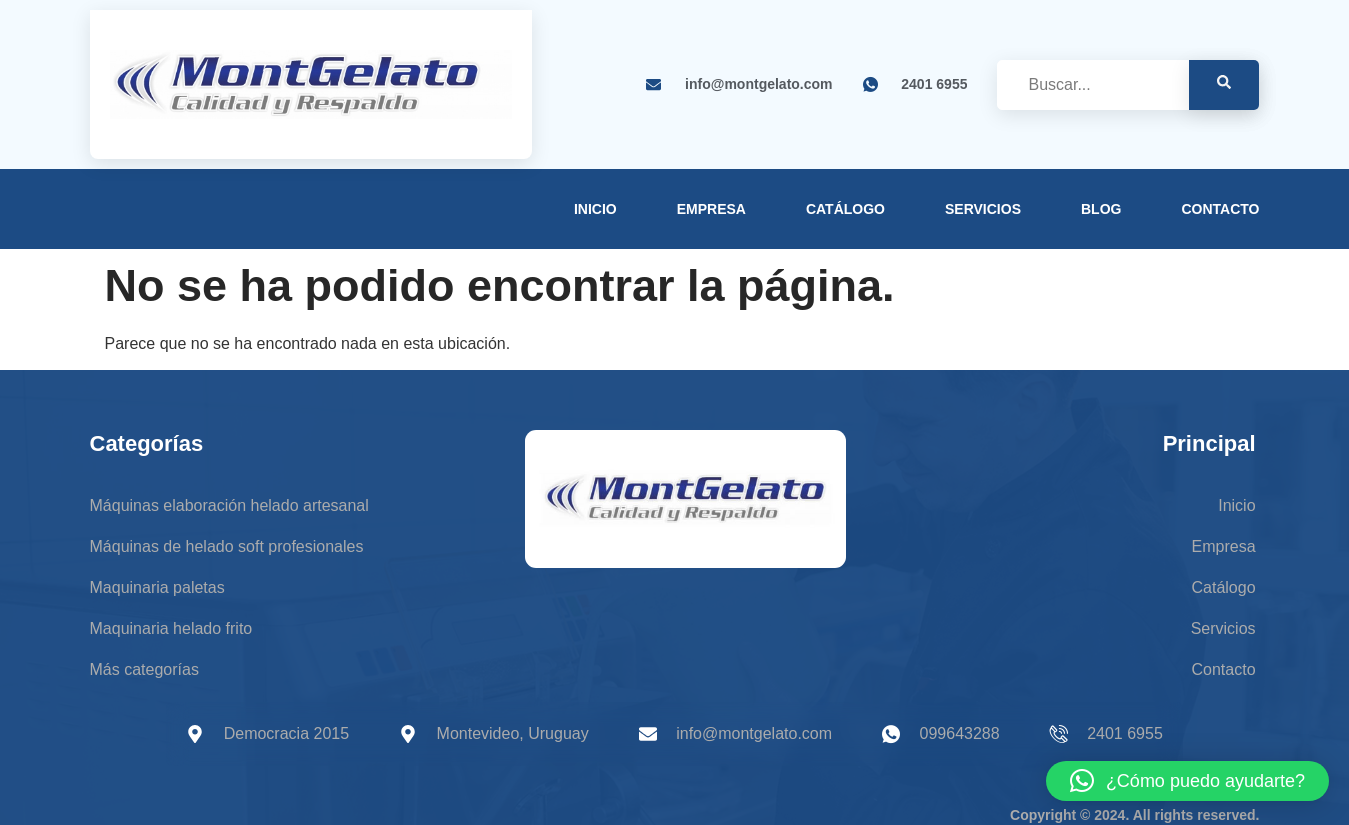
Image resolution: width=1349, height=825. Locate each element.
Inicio (595, 209)
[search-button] (1224, 85)
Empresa (711, 209)
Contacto (1220, 209)
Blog (1101, 209)
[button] (1187, 781)
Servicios (983, 209)
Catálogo (845, 209)
